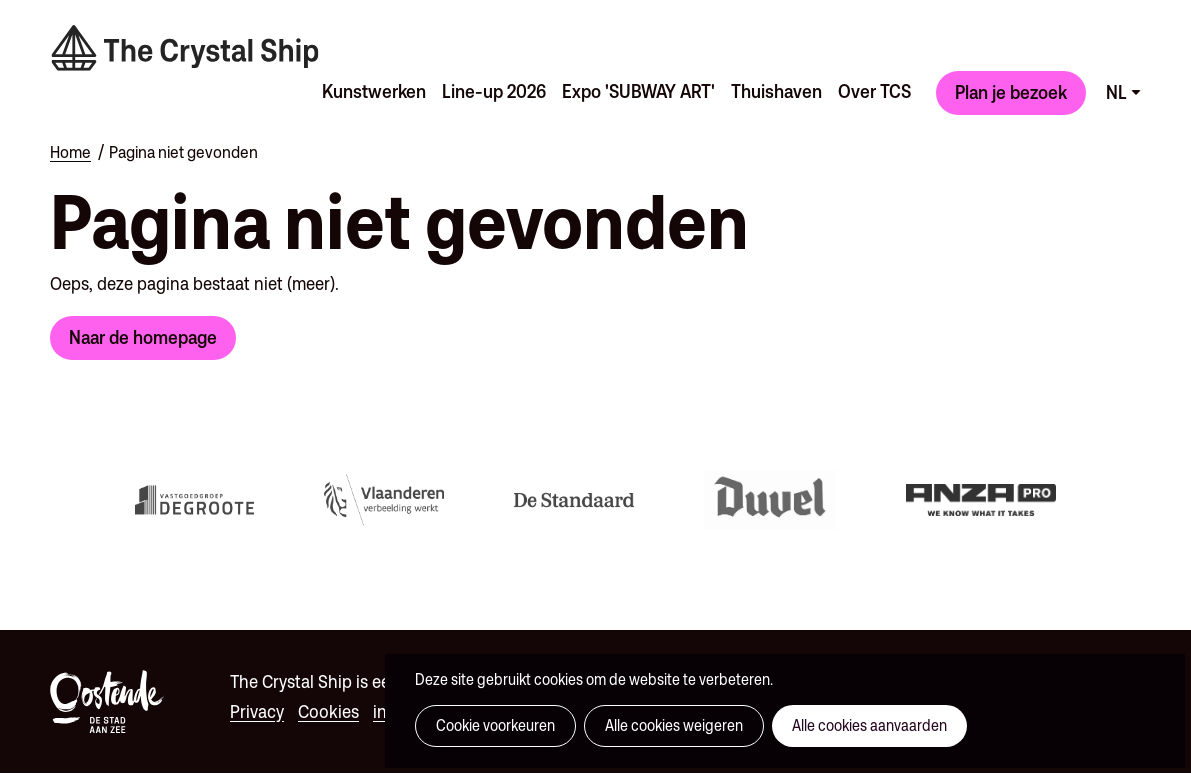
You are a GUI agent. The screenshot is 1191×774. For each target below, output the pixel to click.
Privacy (257, 711)
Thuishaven (776, 91)
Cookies (328, 711)
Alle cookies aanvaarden (869, 725)
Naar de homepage (143, 337)
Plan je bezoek (1011, 92)
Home (70, 152)
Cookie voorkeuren (495, 725)
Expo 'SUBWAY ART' (638, 91)
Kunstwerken (374, 91)
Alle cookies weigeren (674, 725)
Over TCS (874, 91)
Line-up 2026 (494, 91)
